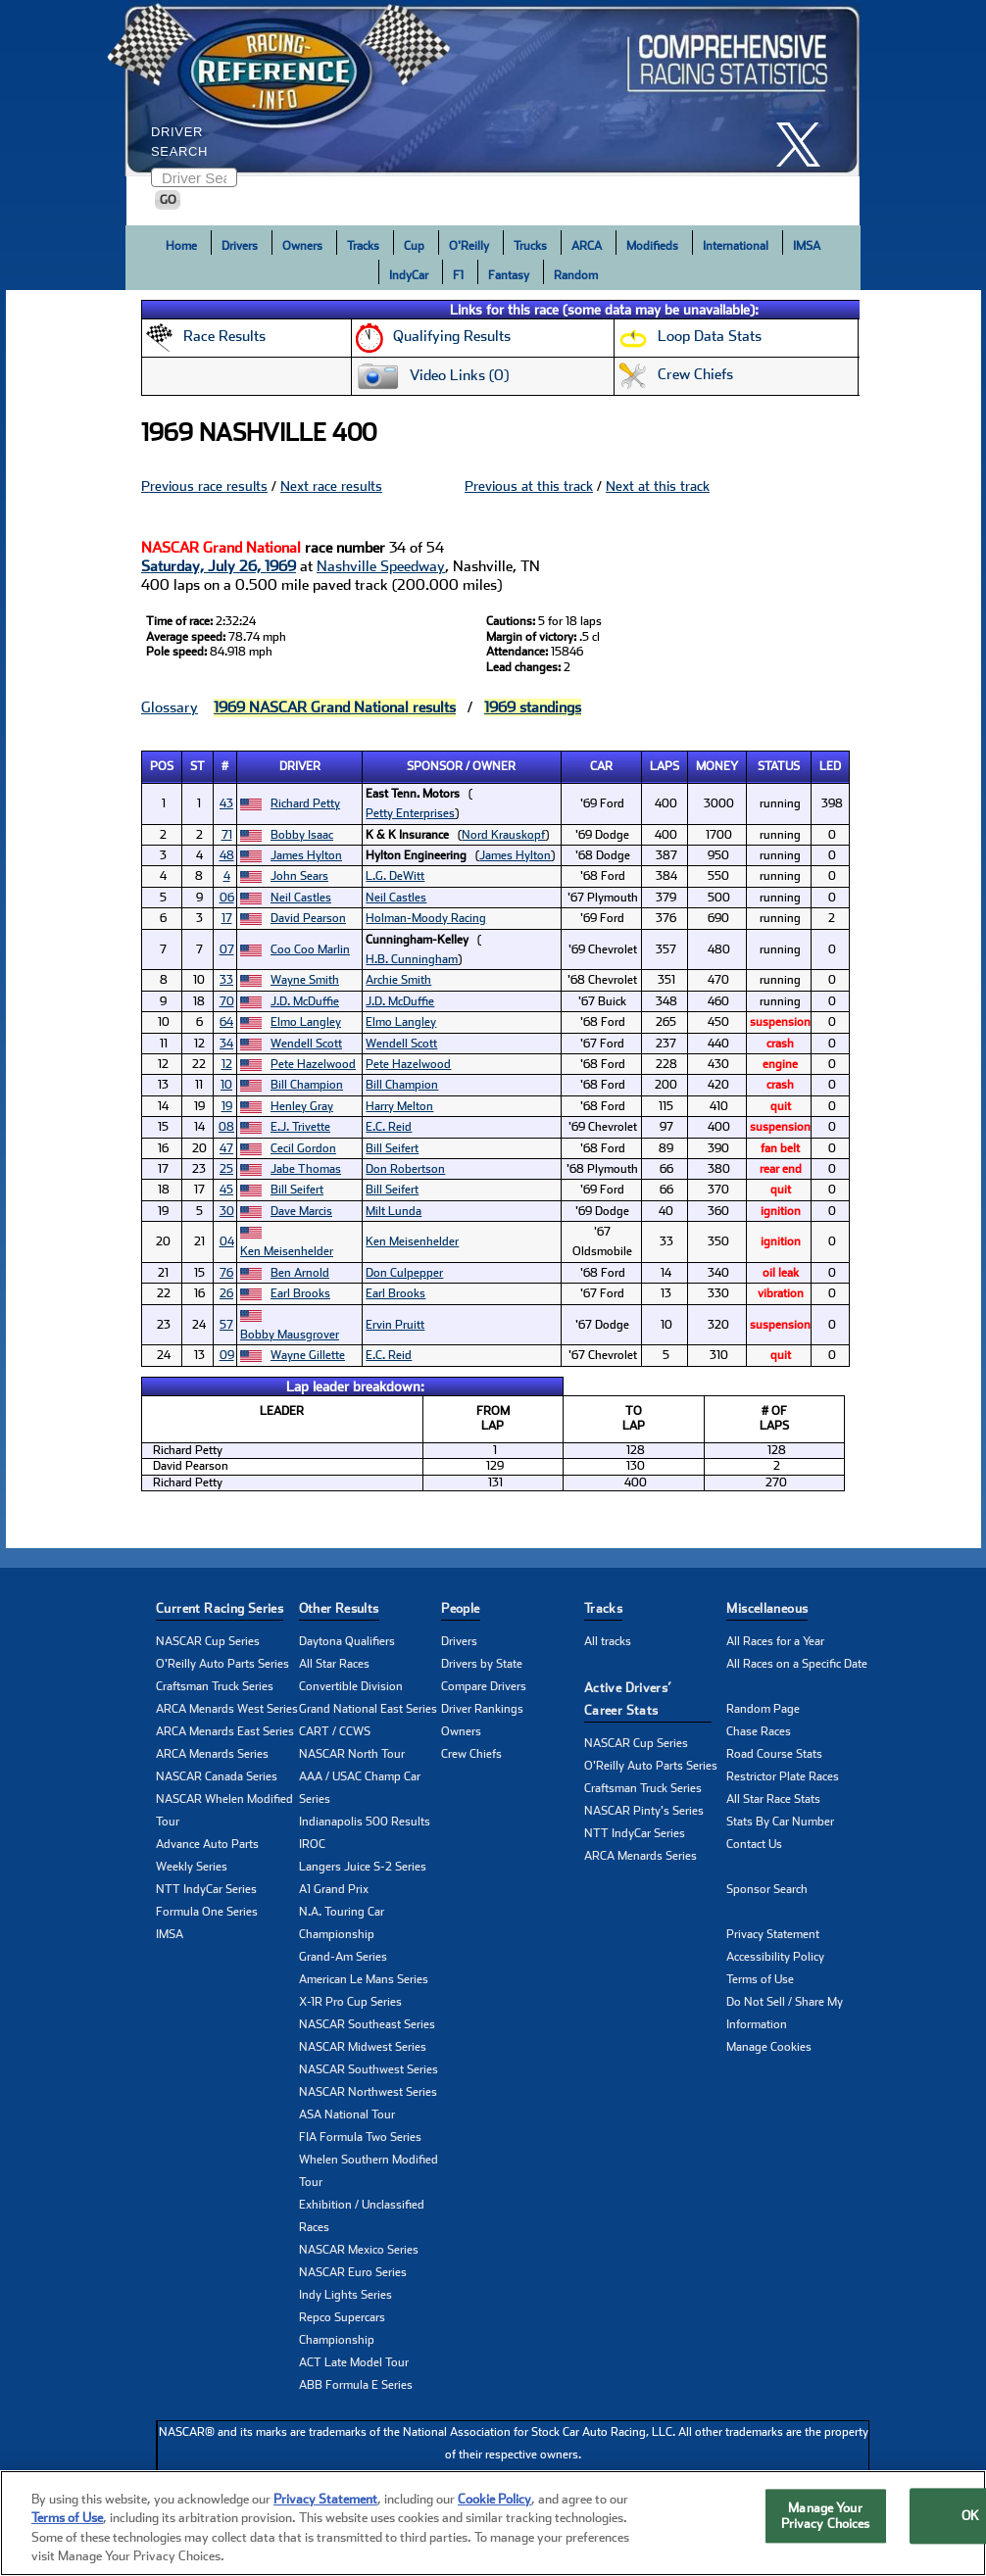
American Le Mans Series (363, 1979)
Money (717, 766)
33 (226, 980)
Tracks (363, 246)
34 (226, 1043)
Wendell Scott (306, 1043)
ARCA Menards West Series (227, 1709)
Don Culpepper (404, 1273)
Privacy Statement (772, 1934)
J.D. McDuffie (305, 1001)
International (735, 246)
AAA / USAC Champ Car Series (359, 1788)
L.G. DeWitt (395, 876)
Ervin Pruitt (395, 1325)
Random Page (763, 1709)
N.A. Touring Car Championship (341, 1923)
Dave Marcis (301, 1211)
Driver (299, 766)
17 (227, 918)
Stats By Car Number (780, 1821)
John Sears (299, 876)
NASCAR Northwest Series (368, 2092)
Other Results (339, 1608)
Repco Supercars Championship (342, 2328)
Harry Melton (399, 1106)
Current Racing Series (219, 1608)
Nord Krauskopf (503, 835)
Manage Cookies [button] (769, 2047)
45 (226, 1189)
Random (576, 275)
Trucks (530, 246)
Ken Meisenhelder (286, 1251)
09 (227, 1355)
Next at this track (658, 486)
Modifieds (652, 246)
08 (226, 1127)
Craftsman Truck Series (214, 1686)
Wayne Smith (305, 980)
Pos (161, 766)
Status (779, 766)
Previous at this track (529, 486)
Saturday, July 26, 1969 (218, 566)
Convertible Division (351, 1686)
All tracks (607, 1641)
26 (226, 1293)
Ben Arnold (300, 1273)
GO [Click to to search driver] (168, 200)
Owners (302, 246)
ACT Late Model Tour (354, 2362)
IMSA (806, 246)
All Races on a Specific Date (796, 1664)
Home (181, 246)
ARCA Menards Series (212, 1754)
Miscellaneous (767, 1608)
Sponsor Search (767, 1889)
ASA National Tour (347, 2114)
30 (227, 1211)
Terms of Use (760, 1979)
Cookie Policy (494, 2503)
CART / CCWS (334, 1731)
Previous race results (204, 486)
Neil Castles (301, 897)
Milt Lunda (393, 1211)
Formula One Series (207, 1912)
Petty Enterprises (410, 813)
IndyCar (408, 275)
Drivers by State (481, 1664)
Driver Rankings (482, 1709)
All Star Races (334, 1664)
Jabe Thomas (306, 1169)
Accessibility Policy (775, 1957)
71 (227, 835)
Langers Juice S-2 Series (362, 1866)
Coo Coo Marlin (310, 949)
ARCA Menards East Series (225, 1731)
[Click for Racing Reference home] (488, 88)
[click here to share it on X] (805, 144)
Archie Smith (398, 980)
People (460, 1608)
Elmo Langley (306, 1022)
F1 (458, 275)
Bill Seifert (392, 1148)
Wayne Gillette (308, 1355)
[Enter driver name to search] (194, 177)
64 (226, 1022)
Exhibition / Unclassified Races (361, 2216)
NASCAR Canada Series (216, 1776)
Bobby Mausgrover (289, 1334)
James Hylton (306, 855)
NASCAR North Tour (352, 1754)
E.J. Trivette (300, 1127)
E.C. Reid (389, 1127)
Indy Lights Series (345, 2295)
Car (601, 766)
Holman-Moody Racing (426, 918)
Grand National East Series (368, 1709)
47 (226, 1148)
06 (227, 897)
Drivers (240, 246)
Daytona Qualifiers (347, 1641)
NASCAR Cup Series (208, 1641)
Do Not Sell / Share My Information (784, 2013)
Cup (414, 246)
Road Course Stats (774, 1754)
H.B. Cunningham (412, 959)
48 (227, 855)
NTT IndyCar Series (206, 1889)
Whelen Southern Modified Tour (368, 2171)
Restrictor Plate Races (782, 1776)
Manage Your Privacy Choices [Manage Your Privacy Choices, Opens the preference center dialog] (825, 2519)
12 (227, 1064)
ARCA (586, 246)
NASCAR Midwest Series (362, 2047)
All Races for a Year (775, 1641)
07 (227, 949)
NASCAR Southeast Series (367, 2024)
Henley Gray (302, 1106)
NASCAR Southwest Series (368, 2069)
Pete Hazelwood (313, 1064)
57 (226, 1325)
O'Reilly (469, 246)
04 (227, 1241)
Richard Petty (305, 803)
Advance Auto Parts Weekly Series (207, 1855)
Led (830, 766)
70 (227, 1001)
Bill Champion (307, 1085)
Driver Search (179, 141)
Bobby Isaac (302, 835)
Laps (664, 766)
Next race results (331, 486)
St (197, 766)
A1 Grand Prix (334, 1889)
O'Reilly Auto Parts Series (222, 1664)
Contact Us (754, 1844)
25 (226, 1169)
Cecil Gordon (303, 1148)
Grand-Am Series (343, 1957)
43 (226, 803)
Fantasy (508, 275)
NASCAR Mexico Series (359, 2250)
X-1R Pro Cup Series (350, 2002)
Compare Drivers (483, 1686)
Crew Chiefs (471, 1754)
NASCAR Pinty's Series (644, 1811)
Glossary (169, 707)
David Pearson (308, 918)
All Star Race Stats (773, 1799)
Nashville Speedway (381, 566)
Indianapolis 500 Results (364, 1821)
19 (227, 1106)
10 (226, 1085)
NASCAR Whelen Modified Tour (224, 1810)
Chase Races (758, 1731)
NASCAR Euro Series (353, 2272)
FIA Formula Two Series (360, 2137)
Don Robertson (405, 1169)
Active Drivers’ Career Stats (628, 1699)
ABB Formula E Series (356, 2385)
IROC (312, 1844)
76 (226, 1273)
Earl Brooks (300, 1293)
